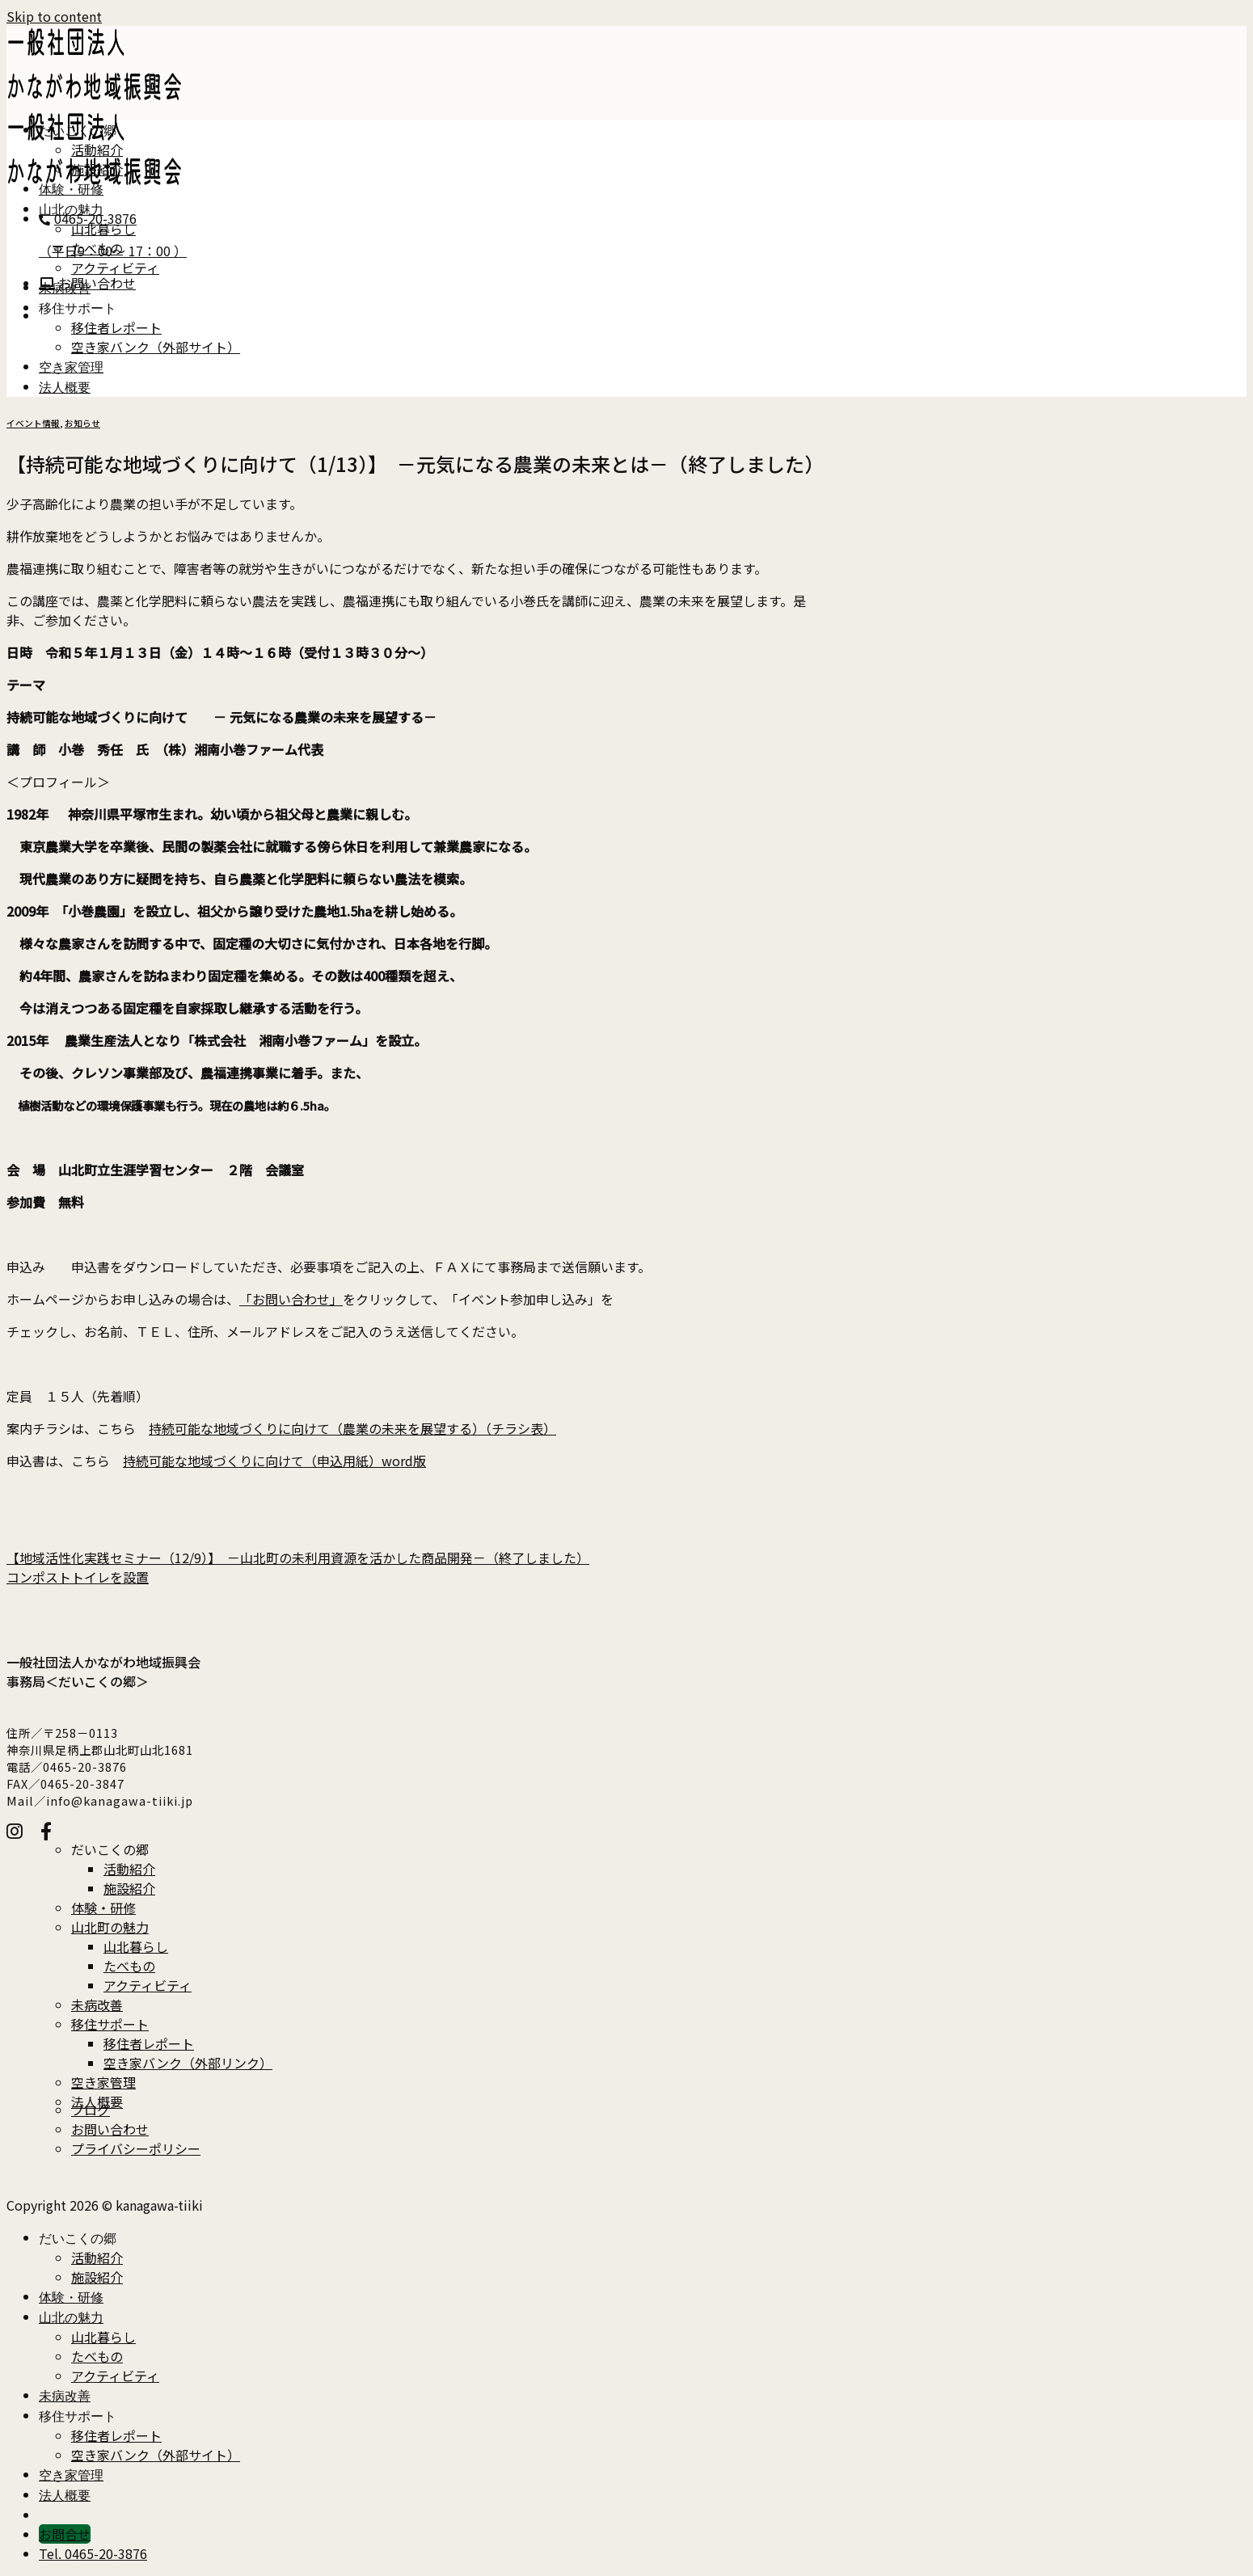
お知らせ (82, 423)
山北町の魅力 (110, 1927)
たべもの (97, 248)
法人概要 (65, 390)
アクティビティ (115, 267)
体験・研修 (71, 192)
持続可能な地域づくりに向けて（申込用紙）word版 (274, 1460)
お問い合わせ (110, 2129)
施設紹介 (97, 169)
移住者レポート (116, 327)
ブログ (90, 2109)
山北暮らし (103, 228)
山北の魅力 (71, 212)
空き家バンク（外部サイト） (155, 346)
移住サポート (77, 311)
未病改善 (65, 290)
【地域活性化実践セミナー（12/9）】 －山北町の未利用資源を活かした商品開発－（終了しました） (297, 1557)
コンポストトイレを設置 (77, 1577)
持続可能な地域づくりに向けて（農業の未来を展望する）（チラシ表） (352, 1428)
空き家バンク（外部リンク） (187, 2062)
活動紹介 (97, 149)
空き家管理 (71, 370)
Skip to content (54, 16)
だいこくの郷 (77, 133)
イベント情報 (33, 423)
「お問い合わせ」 (291, 1299)
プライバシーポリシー (135, 2148)
